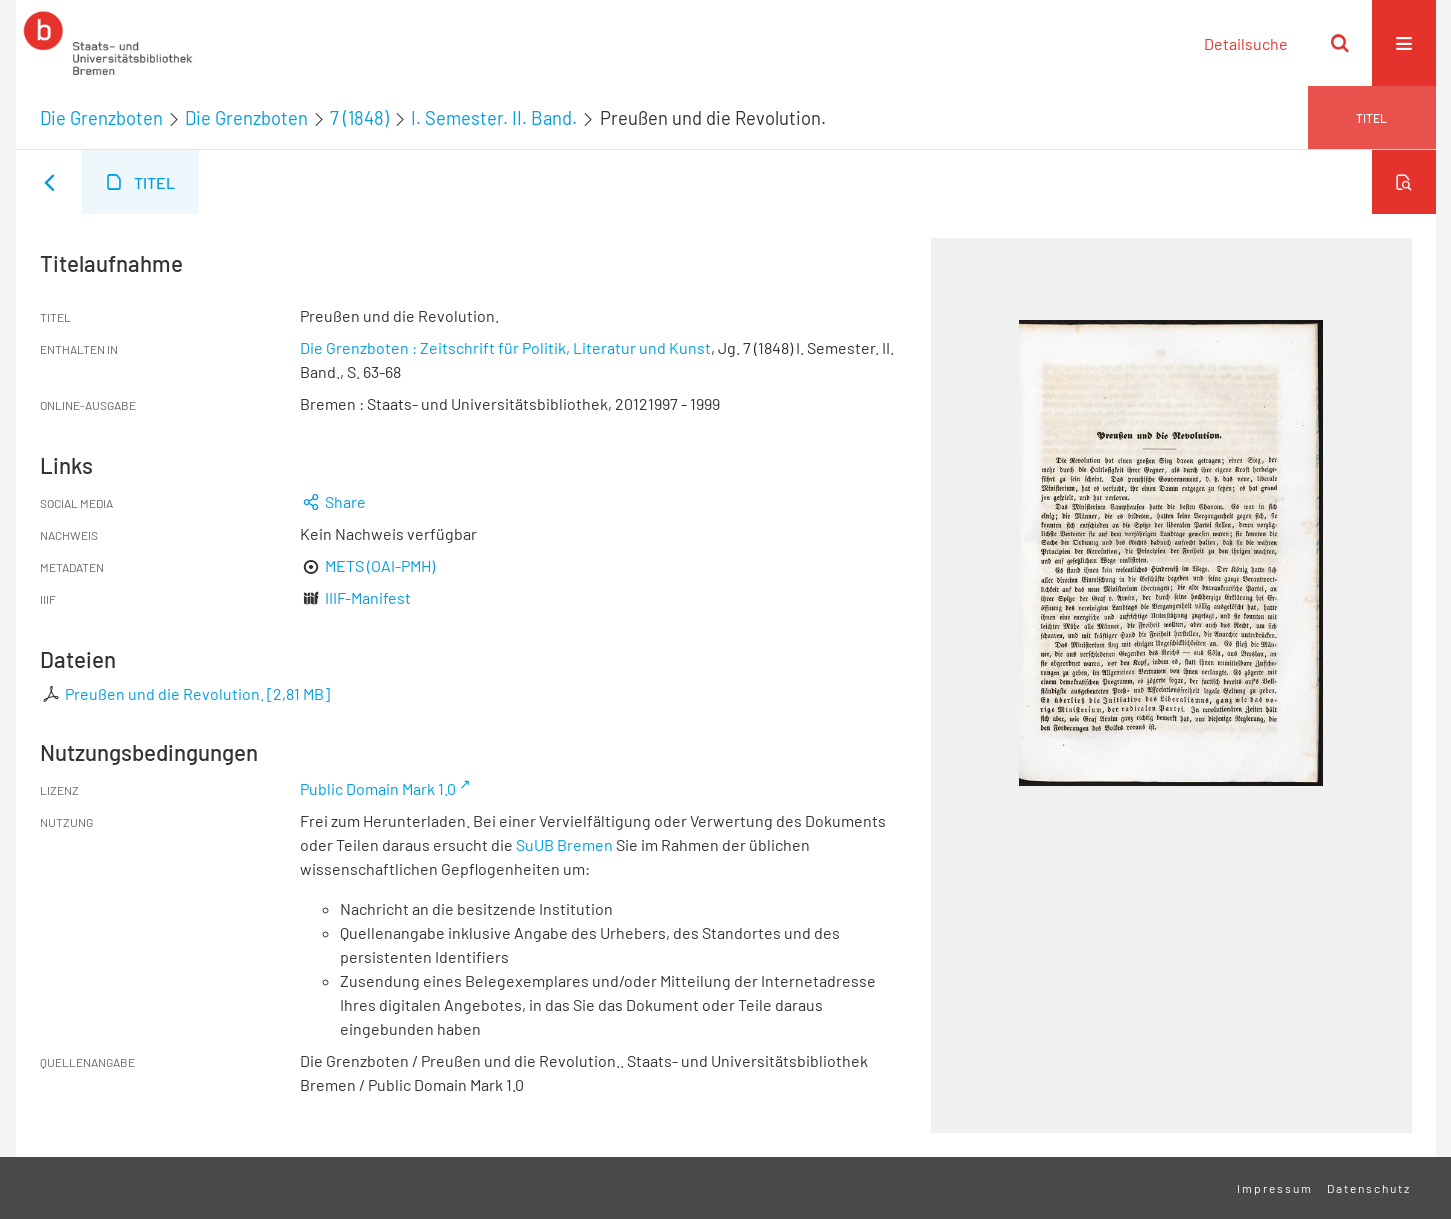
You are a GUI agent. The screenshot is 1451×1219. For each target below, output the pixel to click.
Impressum (1275, 1188)
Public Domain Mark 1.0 (378, 788)
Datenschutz (1369, 1188)
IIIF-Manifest (368, 597)
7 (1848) (359, 118)
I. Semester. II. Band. (494, 118)
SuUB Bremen (564, 844)
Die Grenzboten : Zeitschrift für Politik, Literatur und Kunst (505, 347)
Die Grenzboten (101, 118)
